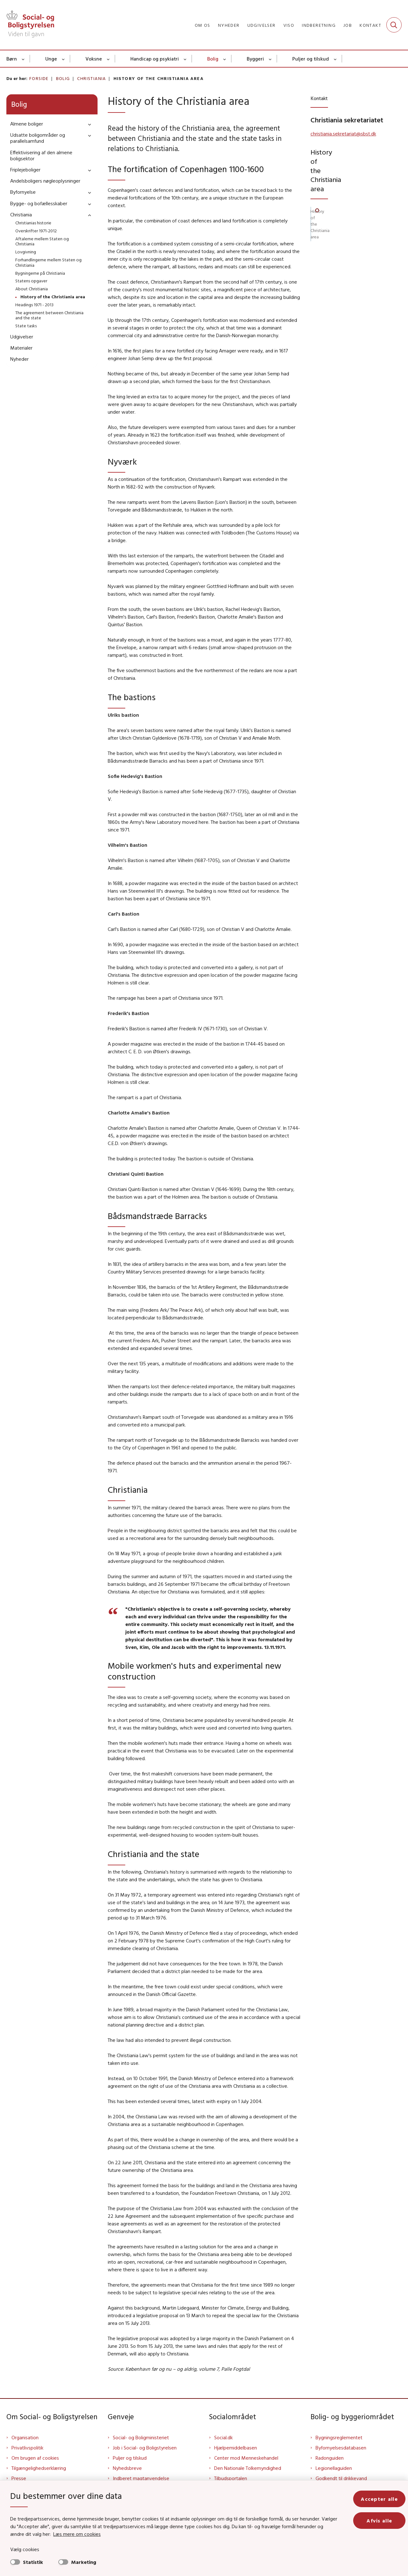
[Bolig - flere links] (224, 58)
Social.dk (223, 2437)
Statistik (33, 2562)
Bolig (212, 58)
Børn (11, 58)
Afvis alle (379, 2520)
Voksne (93, 58)
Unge (51, 58)
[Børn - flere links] (23, 58)
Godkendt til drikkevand (341, 2478)
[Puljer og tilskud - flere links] (335, 58)
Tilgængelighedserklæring (38, 2468)
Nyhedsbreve (127, 2468)
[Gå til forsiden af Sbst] (30, 25)
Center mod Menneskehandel (246, 2458)
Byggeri (255, 58)
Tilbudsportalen (230, 2478)
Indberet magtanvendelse (141, 2478)
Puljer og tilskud (310, 58)
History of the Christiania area (338, 175)
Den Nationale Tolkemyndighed (247, 2468)
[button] (88, 124)
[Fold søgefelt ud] (394, 25)
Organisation (25, 2437)
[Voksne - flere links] (108, 58)
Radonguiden (330, 2458)
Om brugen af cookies (35, 2458)
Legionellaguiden (334, 2468)
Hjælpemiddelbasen (235, 2447)
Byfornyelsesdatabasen (341, 2447)
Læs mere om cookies (77, 2534)
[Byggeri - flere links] (270, 58)
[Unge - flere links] (63, 58)
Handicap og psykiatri (154, 58)
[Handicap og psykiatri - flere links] (185, 58)
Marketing (83, 2562)
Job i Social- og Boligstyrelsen (145, 2447)
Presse (18, 2478)
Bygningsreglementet (339, 2437)
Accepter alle (379, 2499)
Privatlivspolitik (27, 2447)
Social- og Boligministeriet (141, 2437)
